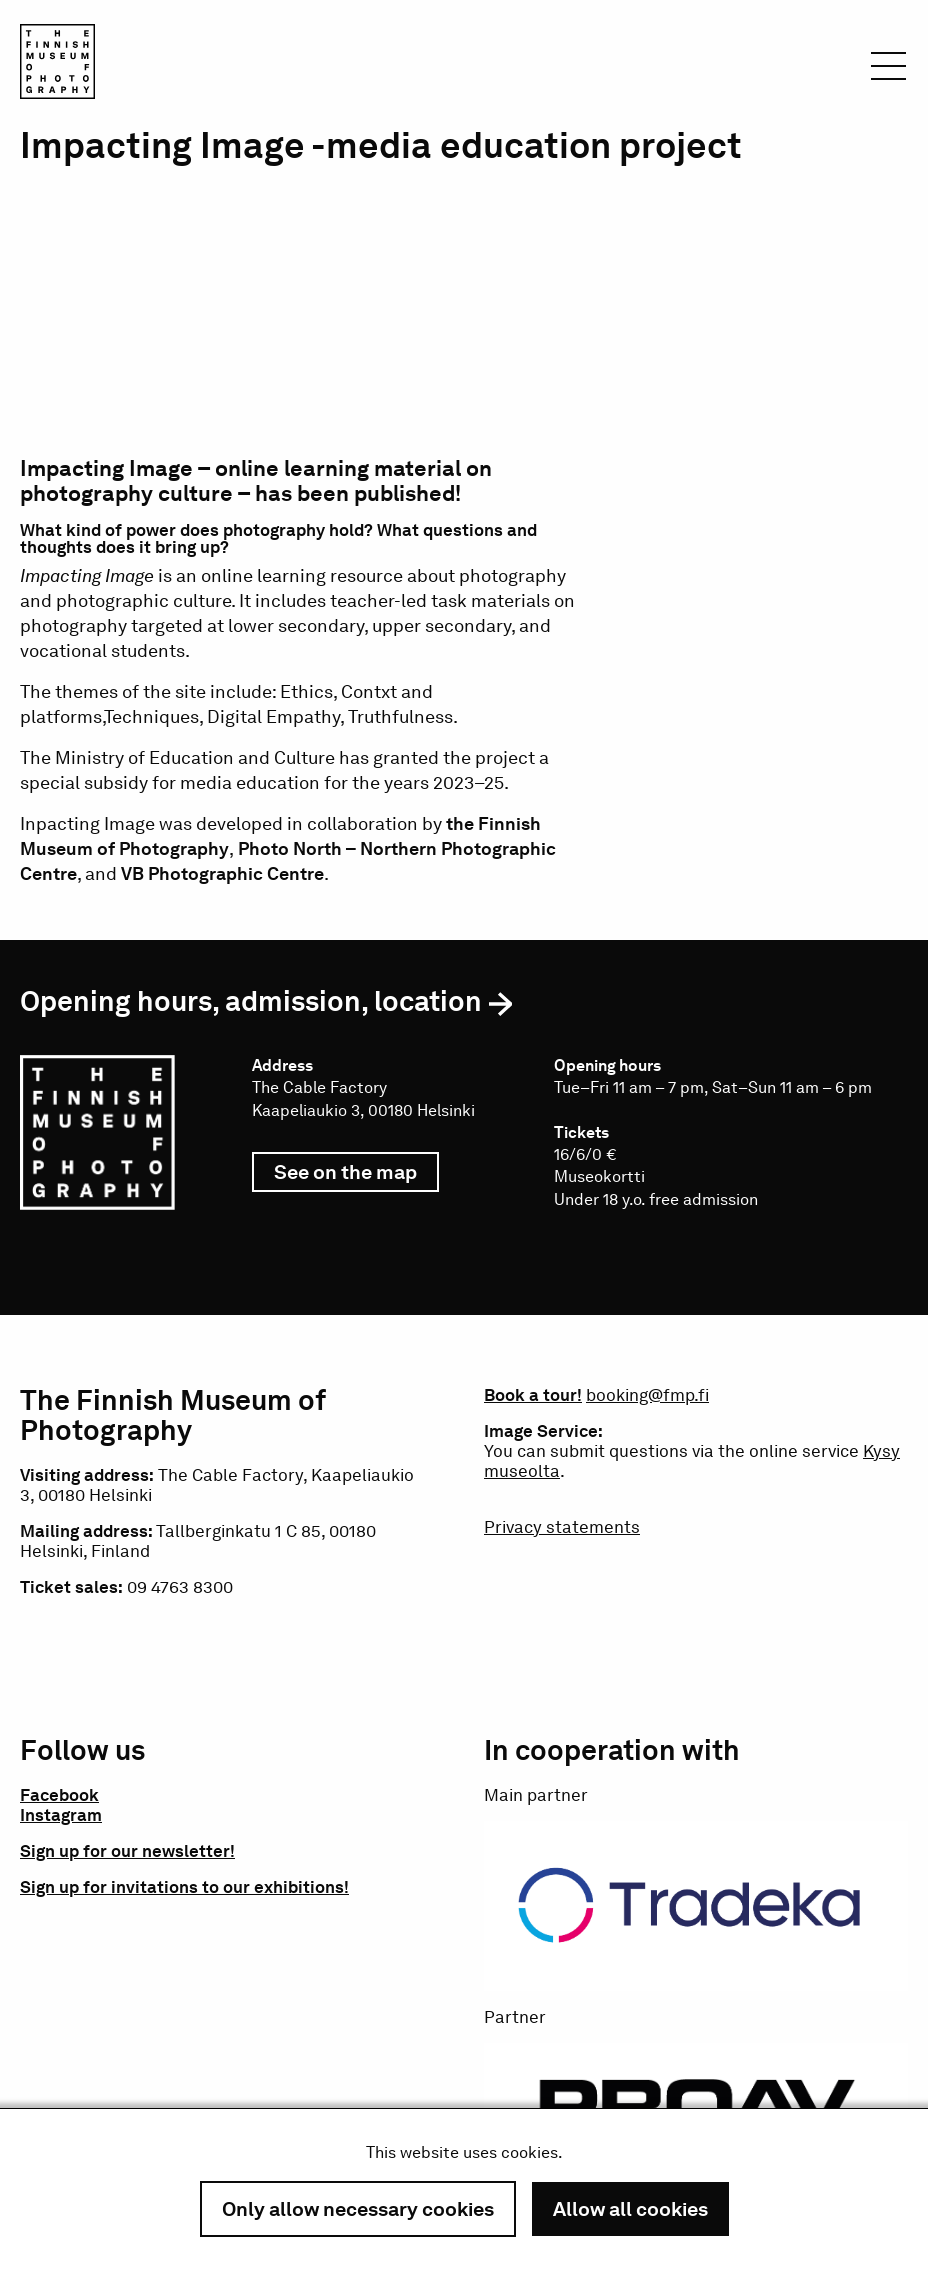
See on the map (356, 1176)
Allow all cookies (630, 2209)
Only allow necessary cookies (358, 2209)
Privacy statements (562, 1527)
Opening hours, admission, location (251, 1001)
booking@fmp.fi (647, 1395)
